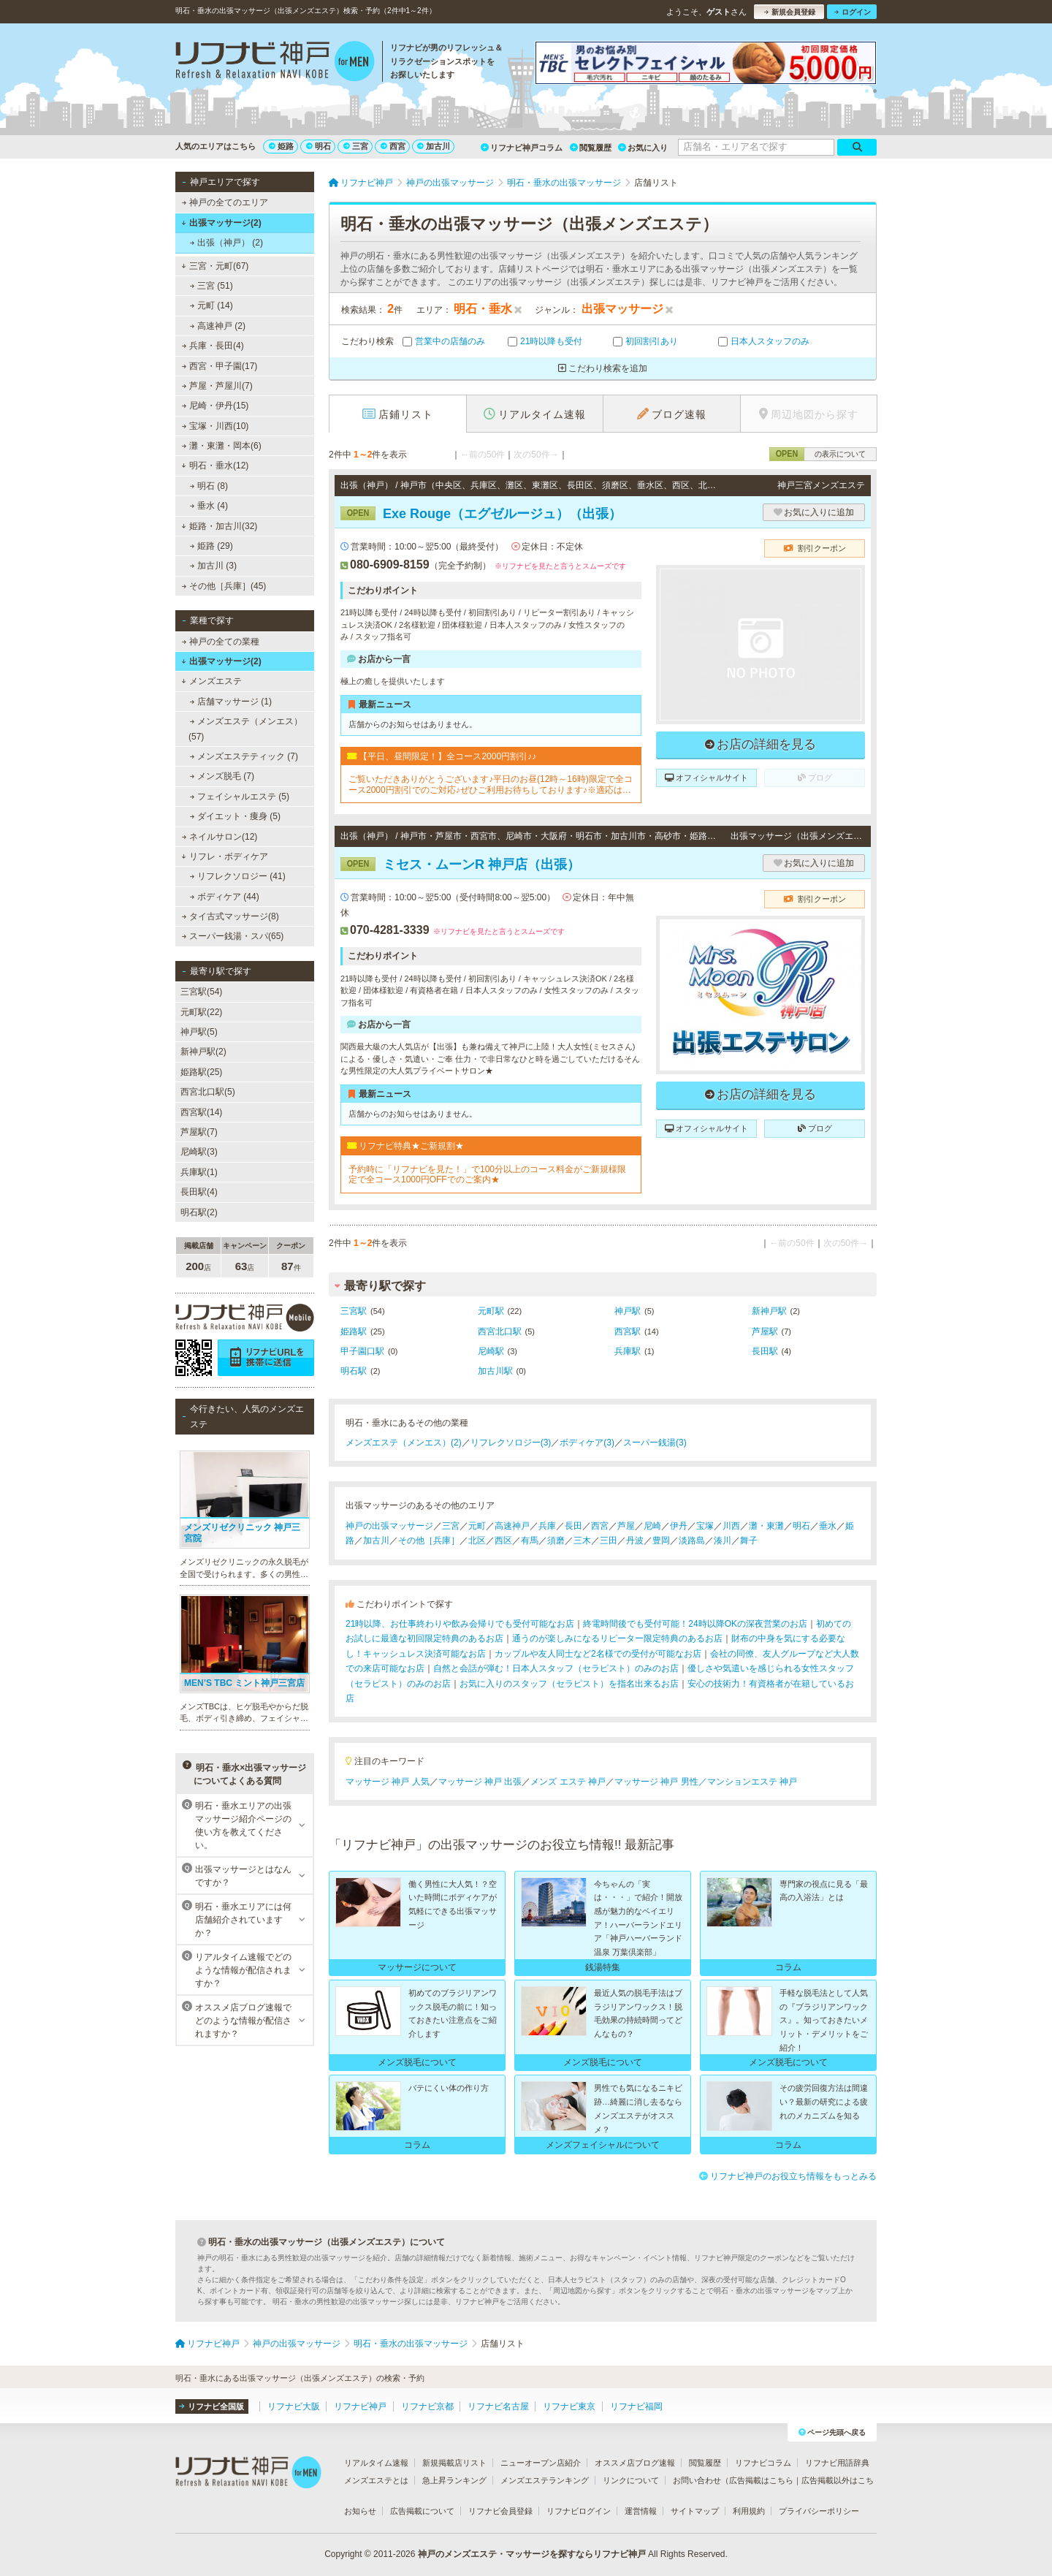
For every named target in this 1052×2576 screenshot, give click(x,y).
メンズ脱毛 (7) (222, 776)
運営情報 (641, 2511)
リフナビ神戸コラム (522, 147)
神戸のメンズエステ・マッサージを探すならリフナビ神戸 (532, 2554)
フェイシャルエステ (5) (239, 796)
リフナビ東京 (569, 2406)
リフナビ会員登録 (500, 2511)
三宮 (355, 146)
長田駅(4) (199, 1192)
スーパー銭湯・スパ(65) (233, 936)
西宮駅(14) (201, 1112)
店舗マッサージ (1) (231, 701)
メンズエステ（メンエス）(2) (404, 1442)
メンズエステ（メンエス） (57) (245, 728)
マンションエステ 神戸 (752, 1782)
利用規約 (749, 2511)
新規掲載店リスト (454, 2462)
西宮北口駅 (500, 1331)
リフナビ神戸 (360, 2406)
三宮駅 (353, 1311)
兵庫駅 (627, 1351)
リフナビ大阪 (293, 2406)
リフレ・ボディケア (224, 856)
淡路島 (692, 1540)
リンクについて (631, 2480)
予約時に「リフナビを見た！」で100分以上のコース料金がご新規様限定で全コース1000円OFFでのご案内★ (487, 1174)
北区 (477, 1540)
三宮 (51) (211, 286)
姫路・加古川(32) (219, 526)
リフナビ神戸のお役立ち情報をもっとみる (788, 2176)
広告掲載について (422, 2511)
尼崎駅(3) (199, 1152)
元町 (477, 1526)
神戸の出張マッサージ (389, 1526)
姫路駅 (353, 1331)
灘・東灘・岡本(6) (222, 446)
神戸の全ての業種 (220, 642)
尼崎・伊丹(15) (215, 405)
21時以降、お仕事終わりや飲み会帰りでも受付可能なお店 (460, 1624)
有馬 (529, 1540)
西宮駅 (627, 1331)
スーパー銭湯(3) (655, 1442)
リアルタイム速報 (376, 2462)
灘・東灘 (766, 1526)
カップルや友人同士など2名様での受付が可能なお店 (598, 1654)
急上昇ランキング (454, 2480)
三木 (582, 1540)
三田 (608, 1540)
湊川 (722, 1540)
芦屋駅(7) (199, 1132)
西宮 (393, 146)
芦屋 (626, 1526)
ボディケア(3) (587, 1442)
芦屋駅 (765, 1331)
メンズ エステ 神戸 (568, 1782)
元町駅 (491, 1311)
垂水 (827, 1526)
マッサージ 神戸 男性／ (660, 1782)
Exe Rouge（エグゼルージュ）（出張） (481, 513)
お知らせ (360, 2511)
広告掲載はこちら (761, 2480)
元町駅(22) (201, 1012)
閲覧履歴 (590, 147)
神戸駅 (627, 1311)
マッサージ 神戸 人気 (388, 1782)
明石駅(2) (199, 1212)
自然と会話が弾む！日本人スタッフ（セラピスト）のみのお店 (556, 1668)
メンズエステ (211, 681)
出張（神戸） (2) (226, 243)
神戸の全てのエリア (225, 202)
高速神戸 (512, 1526)
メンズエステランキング (544, 2480)
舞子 (749, 1540)
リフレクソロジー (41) (238, 876)
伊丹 (678, 1526)
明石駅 (353, 1371)
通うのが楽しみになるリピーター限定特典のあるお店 (617, 1638)
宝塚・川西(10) (215, 426)
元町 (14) (211, 305)
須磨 (556, 1540)
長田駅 (765, 1351)
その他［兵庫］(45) (224, 586)
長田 (573, 1526)
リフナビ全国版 (211, 2406)
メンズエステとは (376, 2480)
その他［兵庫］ (429, 1540)
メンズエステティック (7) (244, 756)
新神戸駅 (769, 1311)
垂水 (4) (209, 506)
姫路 (281, 146)
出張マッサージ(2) (221, 223)
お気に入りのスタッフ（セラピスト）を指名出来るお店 (569, 1684)
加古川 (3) (213, 566)
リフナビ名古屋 (498, 2406)
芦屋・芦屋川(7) (217, 386)
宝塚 (705, 1526)
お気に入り (643, 147)
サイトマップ (695, 2511)
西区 (503, 1540)
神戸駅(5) (199, 1032)
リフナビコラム (763, 2462)
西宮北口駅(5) (207, 1092)
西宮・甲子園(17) (220, 366)
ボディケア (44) (224, 897)
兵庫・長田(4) (213, 346)
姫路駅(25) (201, 1072)
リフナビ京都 (427, 2406)
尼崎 (652, 1526)
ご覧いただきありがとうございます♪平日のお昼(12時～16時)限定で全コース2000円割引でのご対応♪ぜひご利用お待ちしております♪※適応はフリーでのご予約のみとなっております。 (490, 784)
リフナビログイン (578, 2511)
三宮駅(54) (201, 992)
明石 (318, 146)
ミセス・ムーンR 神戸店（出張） (460, 864)
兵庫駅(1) (199, 1172)
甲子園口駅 (362, 1351)
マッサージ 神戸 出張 (480, 1782)
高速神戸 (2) (217, 326)
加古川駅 (495, 1371)
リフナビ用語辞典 (837, 2462)
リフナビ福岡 (636, 2406)
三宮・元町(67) (214, 266)
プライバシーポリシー (819, 2511)
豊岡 (661, 1540)
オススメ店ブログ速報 (635, 2462)
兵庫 (547, 1526)
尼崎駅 (491, 1351)
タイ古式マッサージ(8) (230, 916)
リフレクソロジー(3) (511, 1442)
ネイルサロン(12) (220, 837)
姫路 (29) (211, 546)
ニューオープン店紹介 (540, 2462)
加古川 (433, 146)
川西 (731, 1526)
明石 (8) (209, 486)
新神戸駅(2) (203, 1051)
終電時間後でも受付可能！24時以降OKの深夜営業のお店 (695, 1624)
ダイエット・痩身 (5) (235, 816)
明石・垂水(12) (214, 465)
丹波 (635, 1540)
